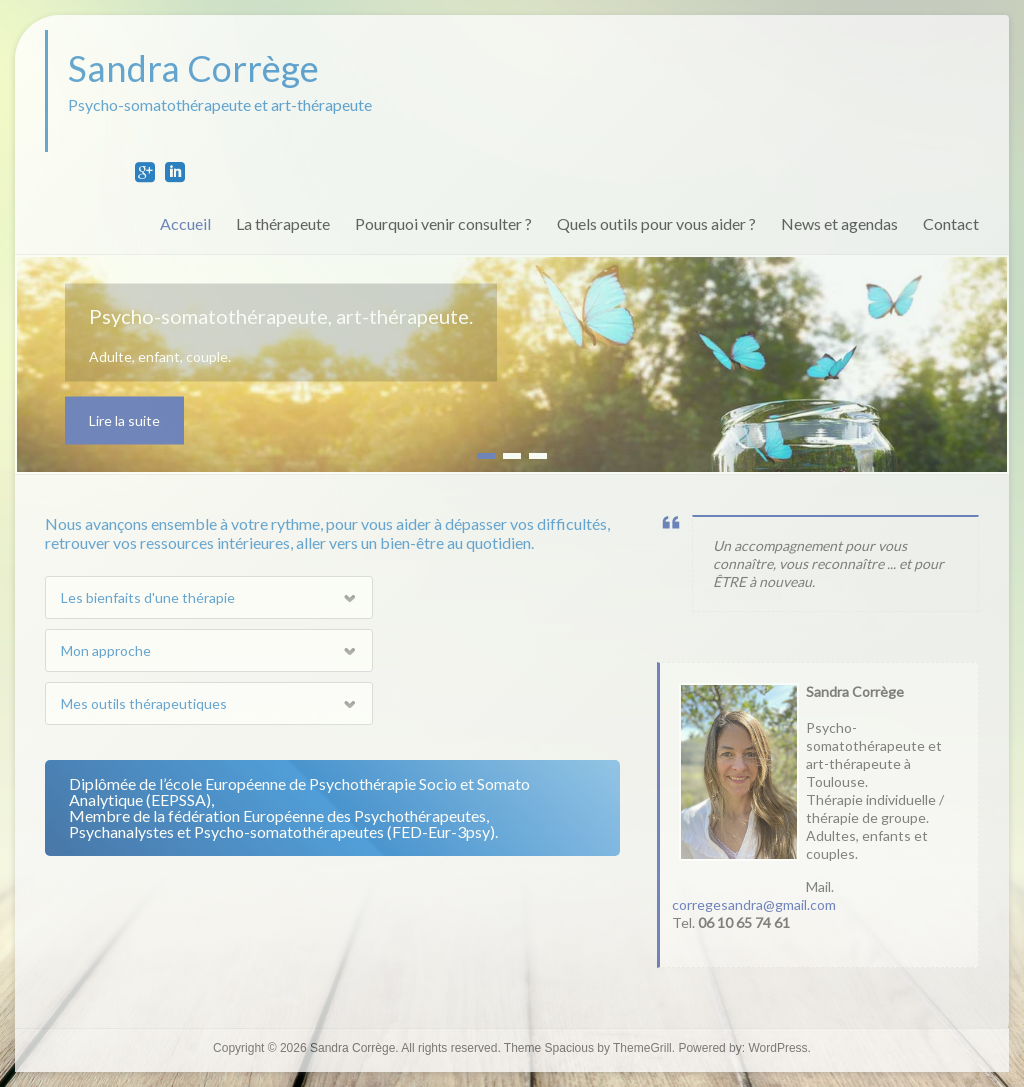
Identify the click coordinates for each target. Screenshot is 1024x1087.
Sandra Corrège (193, 68)
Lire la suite (124, 420)
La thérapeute (283, 223)
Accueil (185, 223)
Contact (951, 223)
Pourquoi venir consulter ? (443, 223)
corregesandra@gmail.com (754, 904)
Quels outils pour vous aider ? (656, 223)
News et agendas (839, 223)
